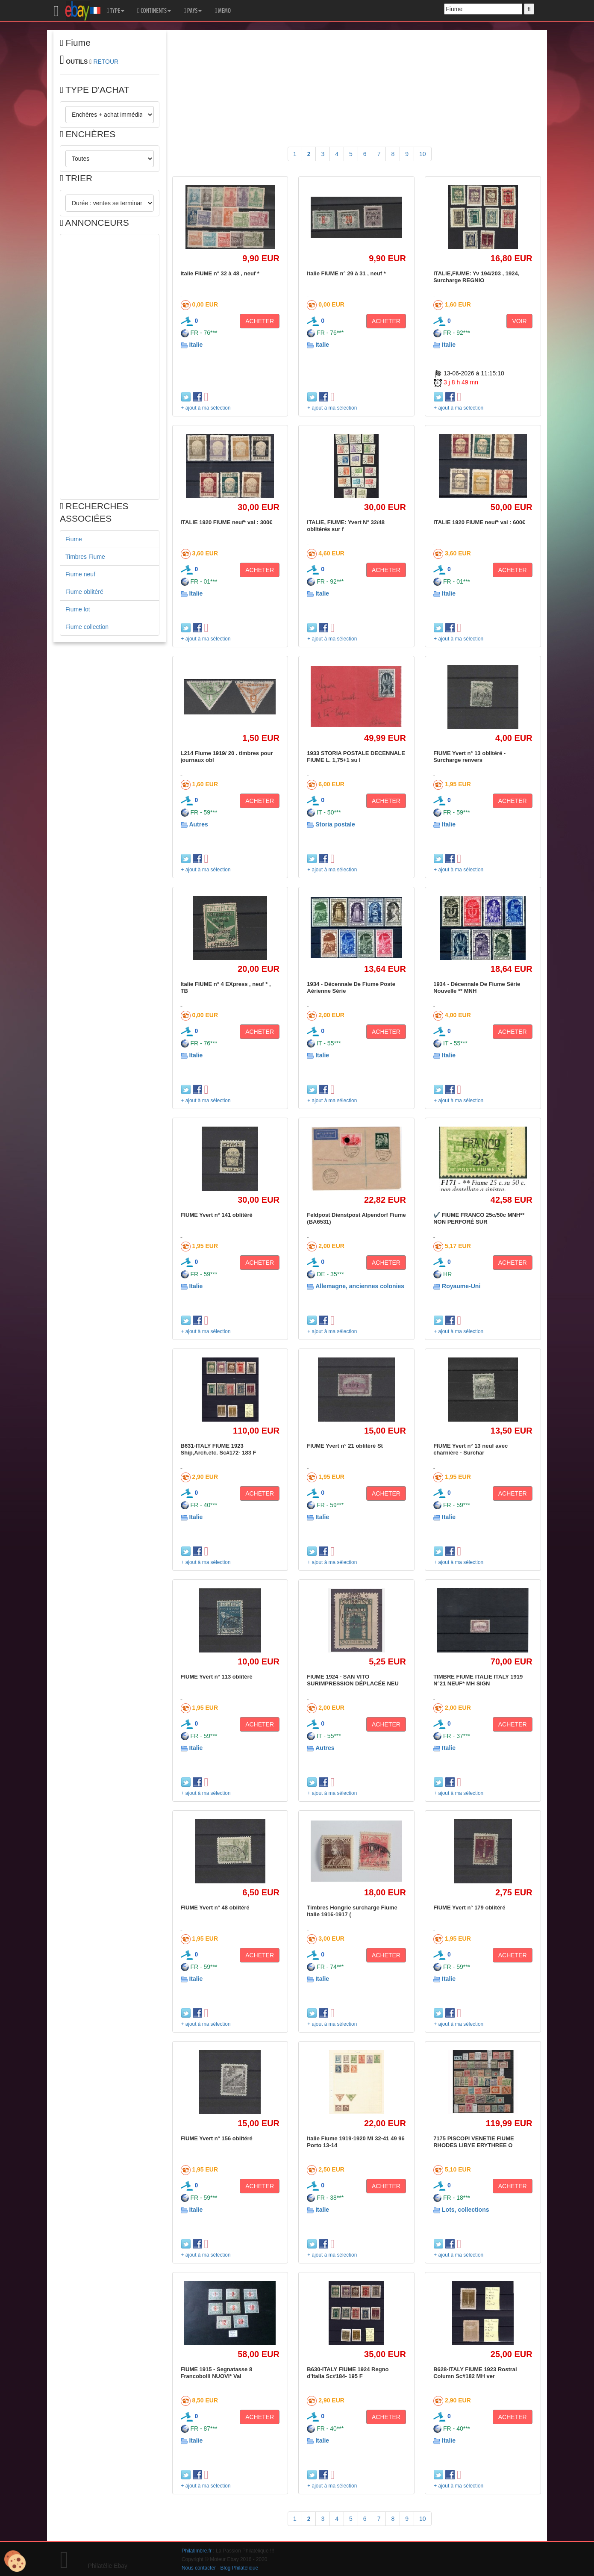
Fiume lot (77, 609)
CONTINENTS (154, 10)
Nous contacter (199, 2568)
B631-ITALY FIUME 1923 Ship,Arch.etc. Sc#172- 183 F (218, 1449)
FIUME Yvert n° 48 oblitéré (215, 1907)
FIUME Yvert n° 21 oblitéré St (345, 1446)
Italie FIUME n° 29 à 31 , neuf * (346, 273)
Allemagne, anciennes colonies (359, 1286)
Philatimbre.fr (197, 2551)
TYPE (115, 10)
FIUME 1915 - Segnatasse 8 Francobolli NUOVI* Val (217, 2372)
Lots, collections (465, 2209)
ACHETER (259, 321)
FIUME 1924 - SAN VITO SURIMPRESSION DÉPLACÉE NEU (353, 1680)
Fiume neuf (80, 574)
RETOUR (105, 61)
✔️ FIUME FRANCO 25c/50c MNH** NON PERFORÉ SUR (478, 1218)
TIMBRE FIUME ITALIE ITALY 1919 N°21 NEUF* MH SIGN (478, 1680)
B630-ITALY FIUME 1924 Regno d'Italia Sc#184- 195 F (347, 2372)
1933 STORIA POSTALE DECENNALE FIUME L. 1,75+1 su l (356, 756)
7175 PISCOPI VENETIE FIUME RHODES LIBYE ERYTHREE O (473, 2141)
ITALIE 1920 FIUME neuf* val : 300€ (227, 522)
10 (422, 153)
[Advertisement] (109, 367)
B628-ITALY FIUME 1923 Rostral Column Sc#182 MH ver (475, 2372)
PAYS (193, 10)
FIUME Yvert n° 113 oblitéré (217, 1676)
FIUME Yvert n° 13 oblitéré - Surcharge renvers (469, 756)
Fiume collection (87, 626)
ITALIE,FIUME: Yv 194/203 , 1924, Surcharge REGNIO (476, 276)
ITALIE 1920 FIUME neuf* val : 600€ (479, 522)
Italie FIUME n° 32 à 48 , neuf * (220, 273)
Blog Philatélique (240, 2568)
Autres (198, 824)
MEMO (223, 10)
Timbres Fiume (85, 556)
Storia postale (335, 824)
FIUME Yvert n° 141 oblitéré (217, 1215)
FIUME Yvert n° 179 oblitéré (469, 1907)
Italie (196, 344)
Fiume (73, 539)
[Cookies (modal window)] (15, 2561)
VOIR (519, 321)
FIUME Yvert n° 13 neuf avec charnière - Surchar (470, 1449)
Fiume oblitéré (84, 591)
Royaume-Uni (461, 1286)
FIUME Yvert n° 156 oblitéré (217, 2138)
